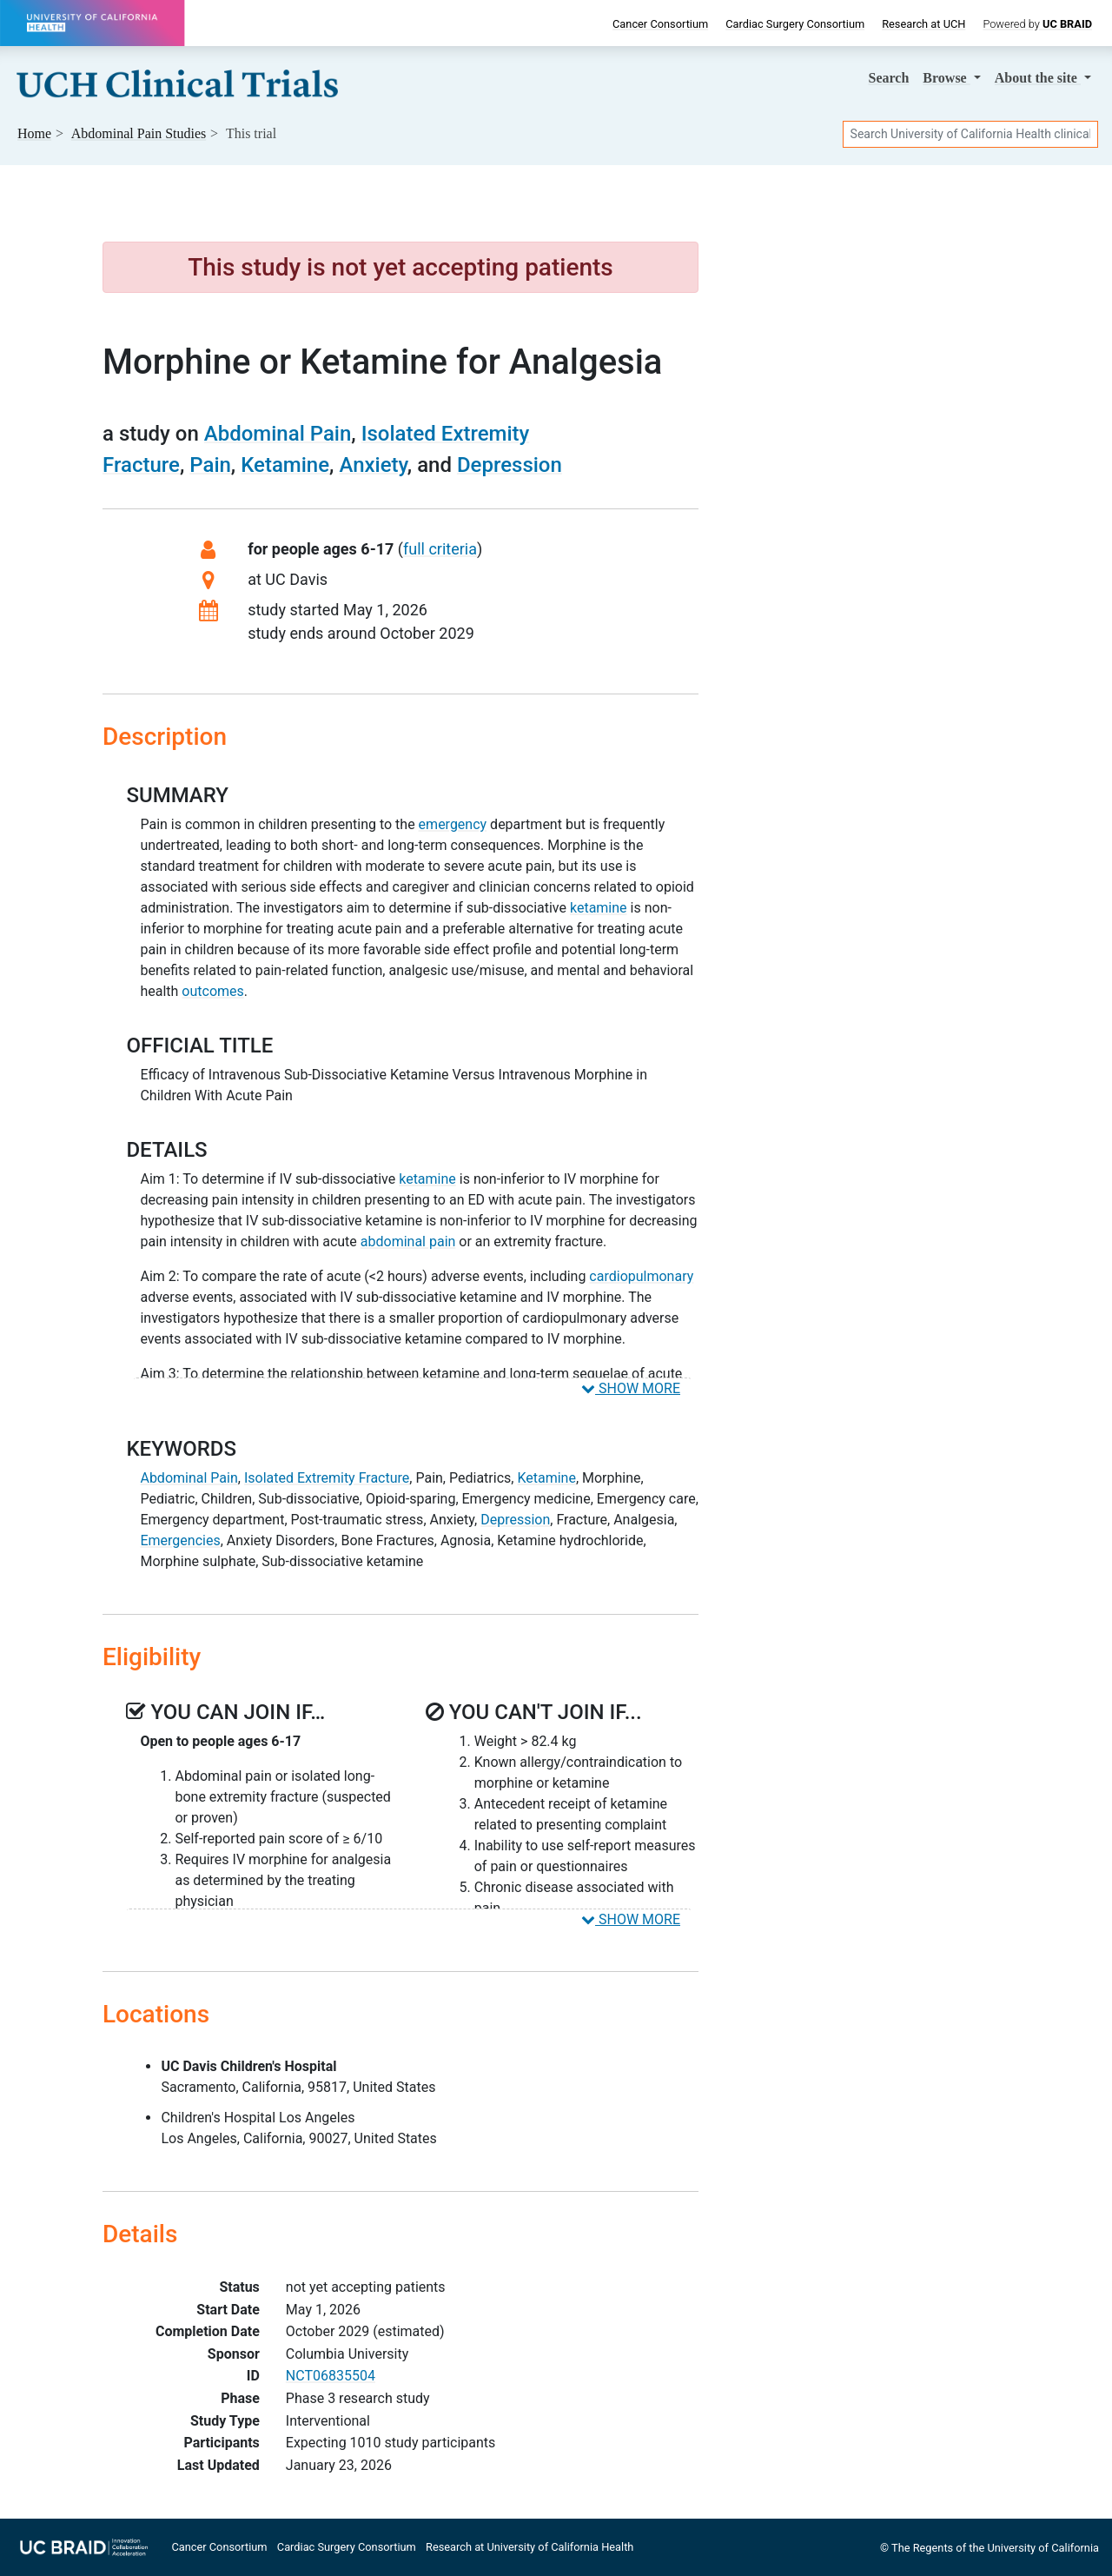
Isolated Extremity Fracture (326, 1478)
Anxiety (373, 465)
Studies (139, 133)
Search (889, 77)
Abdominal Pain (278, 434)
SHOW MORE (630, 1388)
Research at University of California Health (529, 2546)
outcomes (212, 991)
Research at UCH (923, 23)
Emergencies (180, 1540)
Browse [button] (946, 77)
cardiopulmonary (641, 1276)
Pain (210, 465)
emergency (453, 824)
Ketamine (285, 465)
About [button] (1038, 77)
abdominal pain (408, 1241)
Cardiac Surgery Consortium (794, 23)
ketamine (598, 908)
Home (34, 133)
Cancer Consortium (660, 23)
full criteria (440, 549)
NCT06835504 (330, 2375)
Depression (509, 465)
